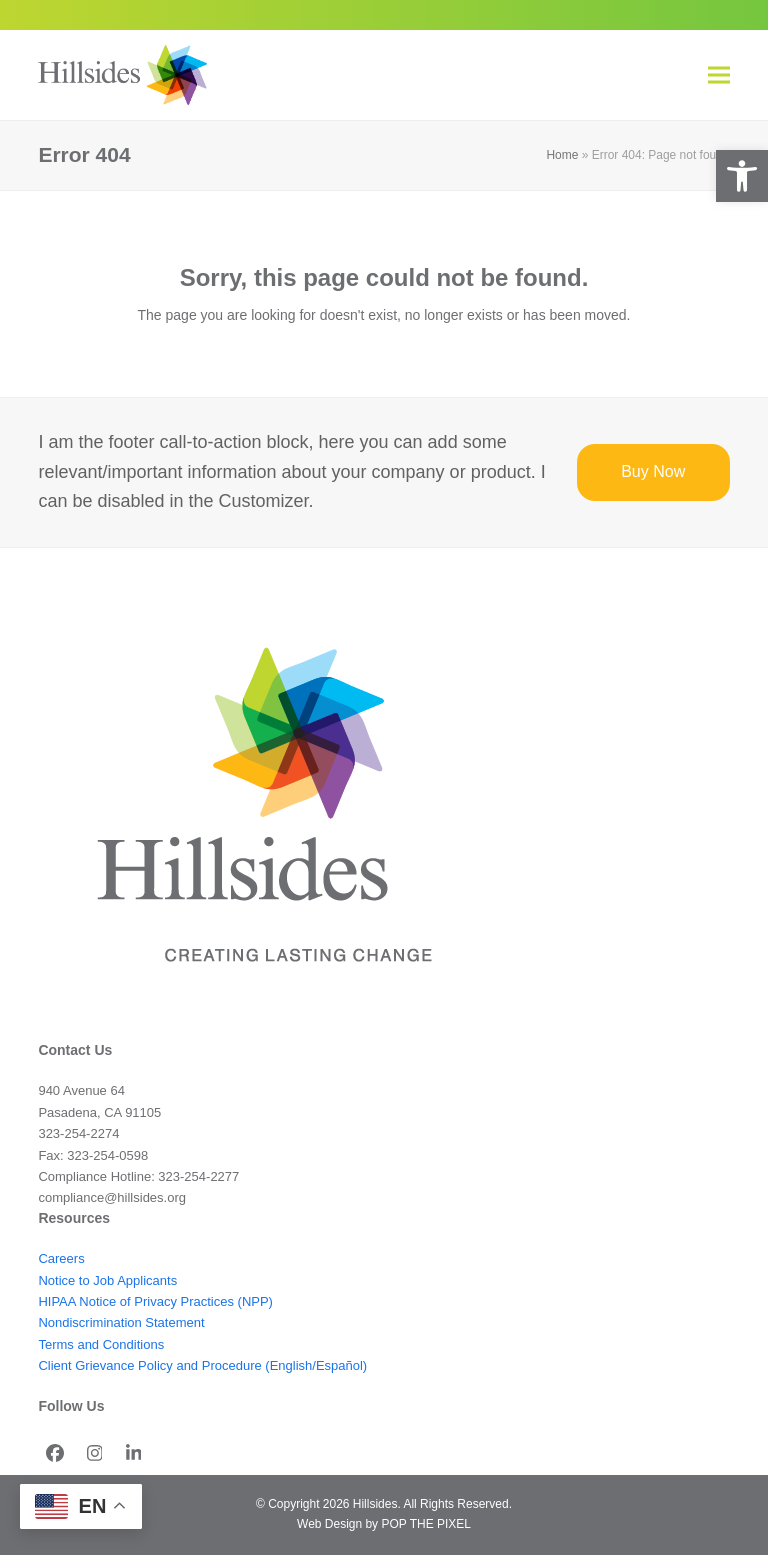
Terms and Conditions (101, 1344)
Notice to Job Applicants (107, 1280)
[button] (742, 176)
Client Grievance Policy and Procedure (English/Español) (202, 1365)
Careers (61, 1258)
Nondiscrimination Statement (121, 1322)
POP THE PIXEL (425, 1524)
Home (562, 155)
